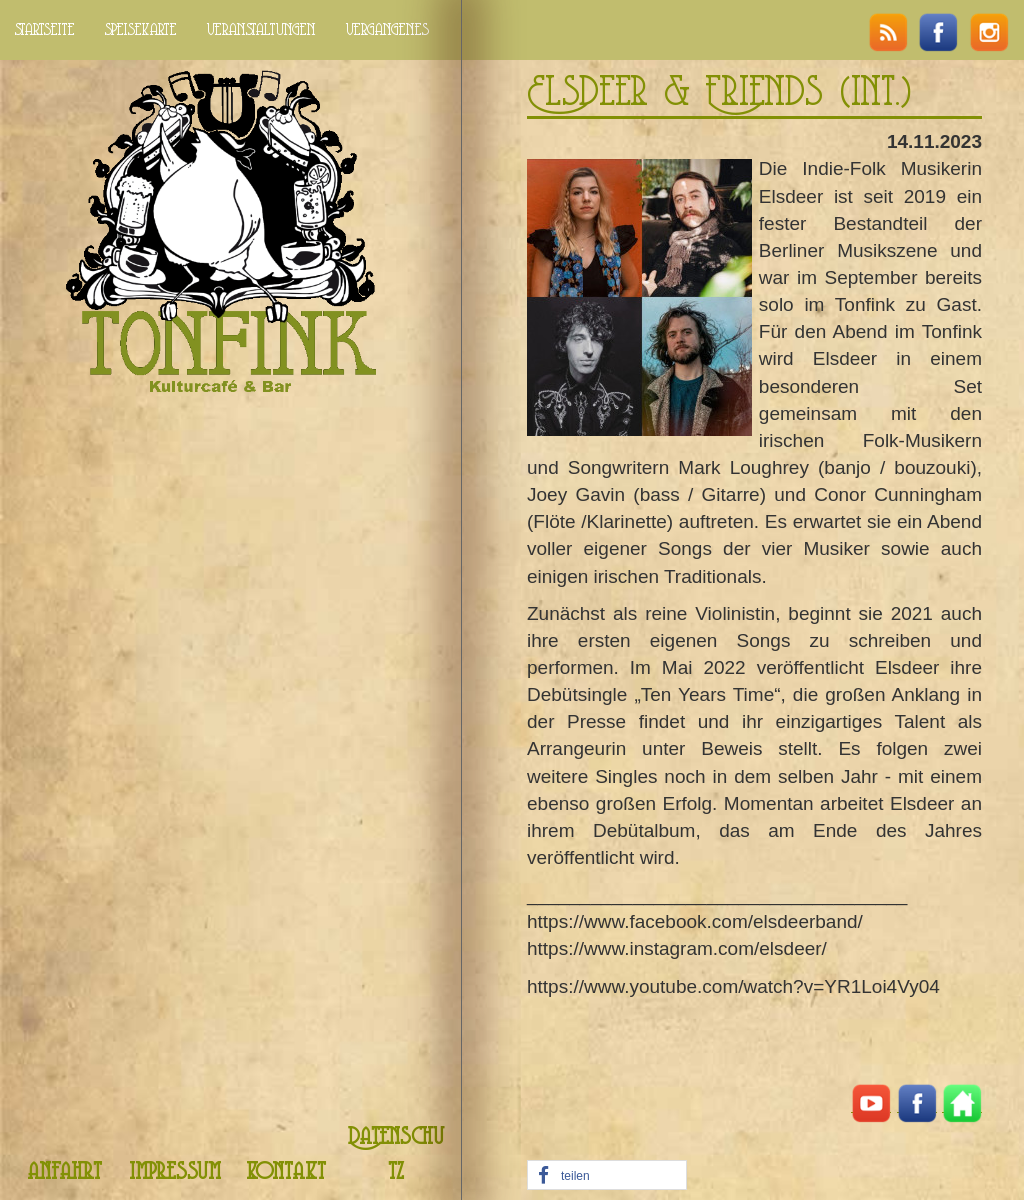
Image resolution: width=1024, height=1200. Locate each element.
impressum (175, 1172)
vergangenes (387, 30)
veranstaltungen (261, 30)
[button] (607, 1176)
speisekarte (141, 30)
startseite (45, 30)
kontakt (286, 1172)
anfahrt (64, 1172)
